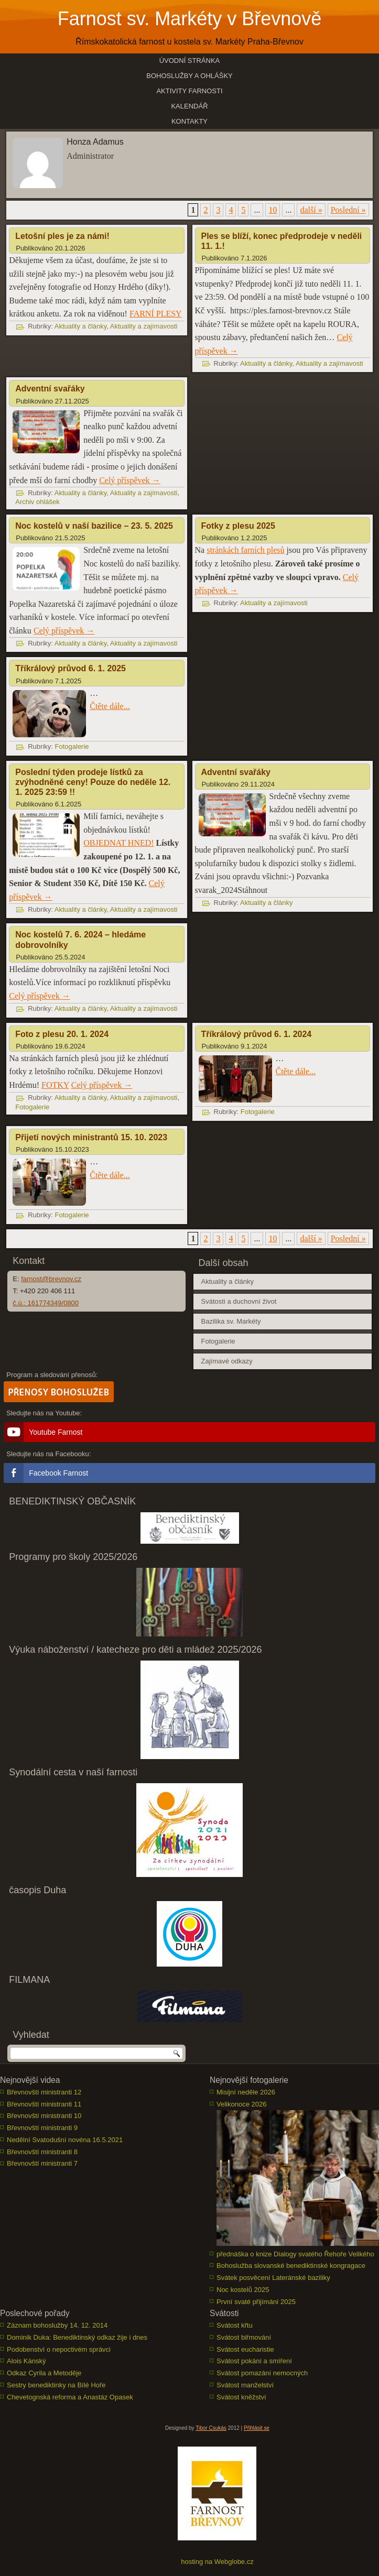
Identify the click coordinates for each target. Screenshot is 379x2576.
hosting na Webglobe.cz (217, 2562)
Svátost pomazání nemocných (262, 2373)
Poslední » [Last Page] (348, 209)
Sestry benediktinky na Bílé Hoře (56, 2385)
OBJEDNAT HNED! (118, 842)
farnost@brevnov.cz (51, 1279)
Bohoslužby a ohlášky (189, 76)
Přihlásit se (256, 2428)
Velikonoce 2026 (241, 2104)
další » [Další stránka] (311, 209)
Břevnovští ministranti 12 (44, 2092)
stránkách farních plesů (245, 549)
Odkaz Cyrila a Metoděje (44, 2373)
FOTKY (55, 1084)
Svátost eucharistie (245, 2349)
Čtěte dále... (109, 706)
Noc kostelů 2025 (242, 2290)
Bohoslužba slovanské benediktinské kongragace (290, 2265)
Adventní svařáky (50, 388)
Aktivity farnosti (189, 91)
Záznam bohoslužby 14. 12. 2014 (57, 2325)
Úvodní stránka (189, 60)
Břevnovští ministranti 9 (42, 2128)
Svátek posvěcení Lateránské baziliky (273, 2278)
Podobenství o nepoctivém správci (59, 2349)
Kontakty (189, 121)
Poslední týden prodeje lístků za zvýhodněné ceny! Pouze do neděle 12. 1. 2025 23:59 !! (92, 782)
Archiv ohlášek (37, 502)
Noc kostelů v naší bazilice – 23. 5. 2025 (94, 525)
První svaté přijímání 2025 (256, 2302)
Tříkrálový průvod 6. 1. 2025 (70, 668)
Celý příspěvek (129, 480)
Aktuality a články (80, 326)
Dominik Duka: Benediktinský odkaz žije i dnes (77, 2337)
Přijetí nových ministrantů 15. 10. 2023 (91, 1137)
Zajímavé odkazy (227, 1361)
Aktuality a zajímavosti (144, 326)
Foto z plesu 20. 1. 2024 (62, 1034)
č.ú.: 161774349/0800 (46, 1303)
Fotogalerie (72, 746)
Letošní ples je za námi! (62, 236)
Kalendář (189, 106)
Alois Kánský (26, 2361)
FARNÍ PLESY (155, 313)
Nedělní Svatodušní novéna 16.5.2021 (65, 2140)
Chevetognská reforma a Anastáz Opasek (70, 2397)
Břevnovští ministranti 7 (42, 2163)
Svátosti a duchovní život (239, 1301)
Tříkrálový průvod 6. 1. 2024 (256, 1034)
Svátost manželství (245, 2385)
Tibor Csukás (211, 2428)
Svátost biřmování (243, 2337)
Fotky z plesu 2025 (238, 525)
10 (272, 209)
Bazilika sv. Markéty (231, 1321)
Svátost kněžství (241, 2397)
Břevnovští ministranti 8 (42, 2152)
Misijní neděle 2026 (245, 2092)
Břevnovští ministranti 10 (44, 2116)
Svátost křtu (234, 2325)
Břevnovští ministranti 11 (44, 2104)
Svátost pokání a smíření (254, 2361)
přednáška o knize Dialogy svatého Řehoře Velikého (295, 2254)
